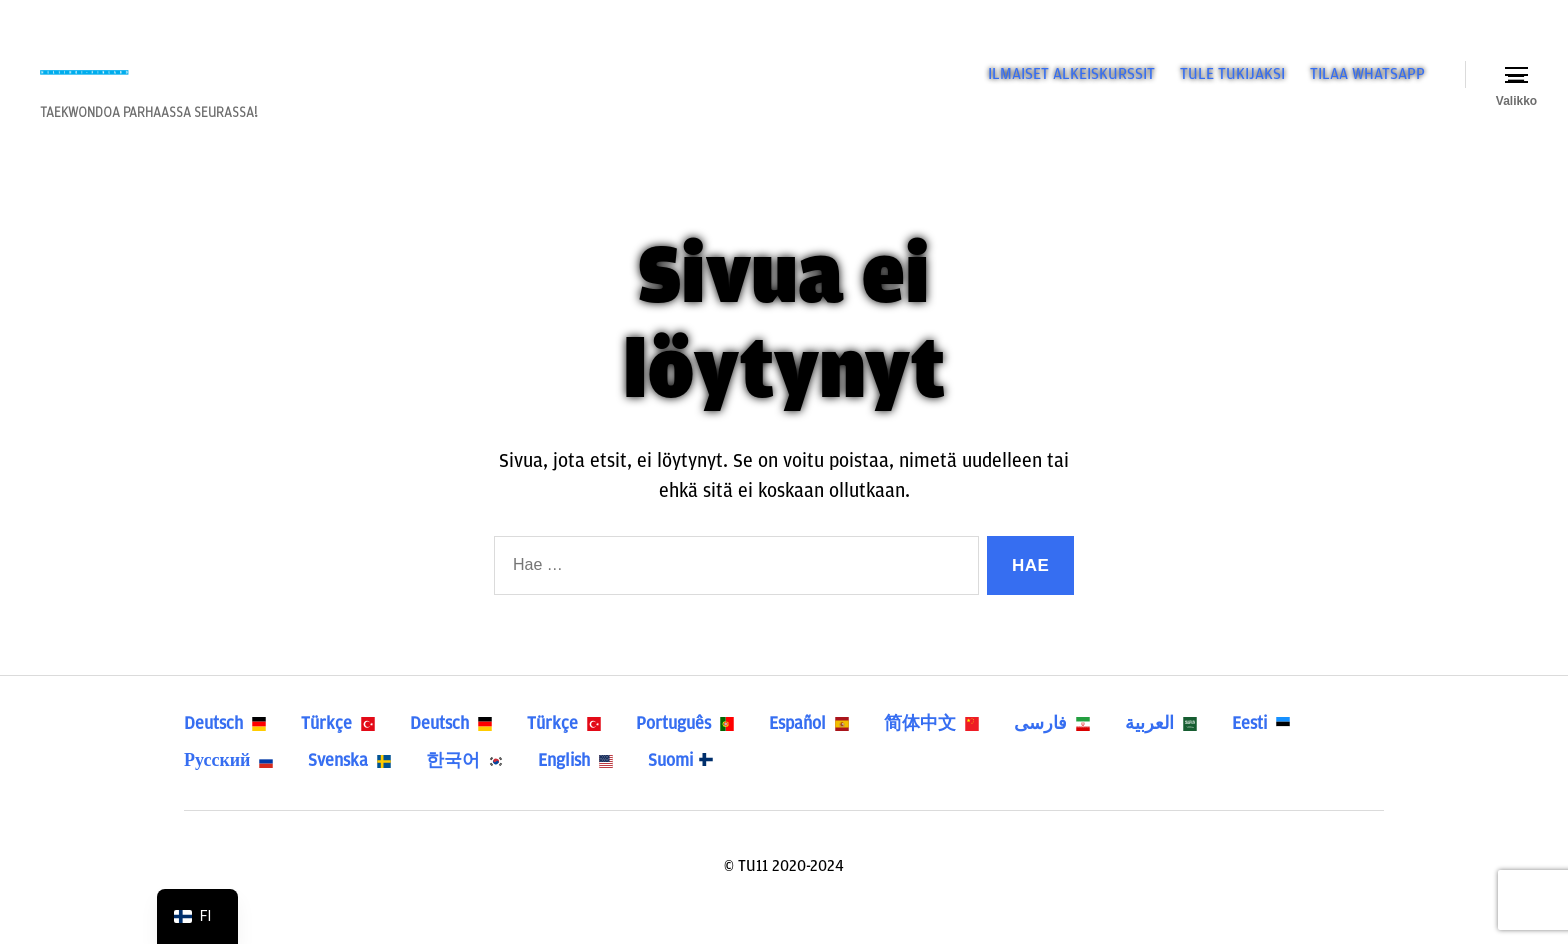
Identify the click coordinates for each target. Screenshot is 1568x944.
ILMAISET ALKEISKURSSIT (1071, 86)
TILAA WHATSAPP (1367, 86)
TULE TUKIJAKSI (1232, 86)
